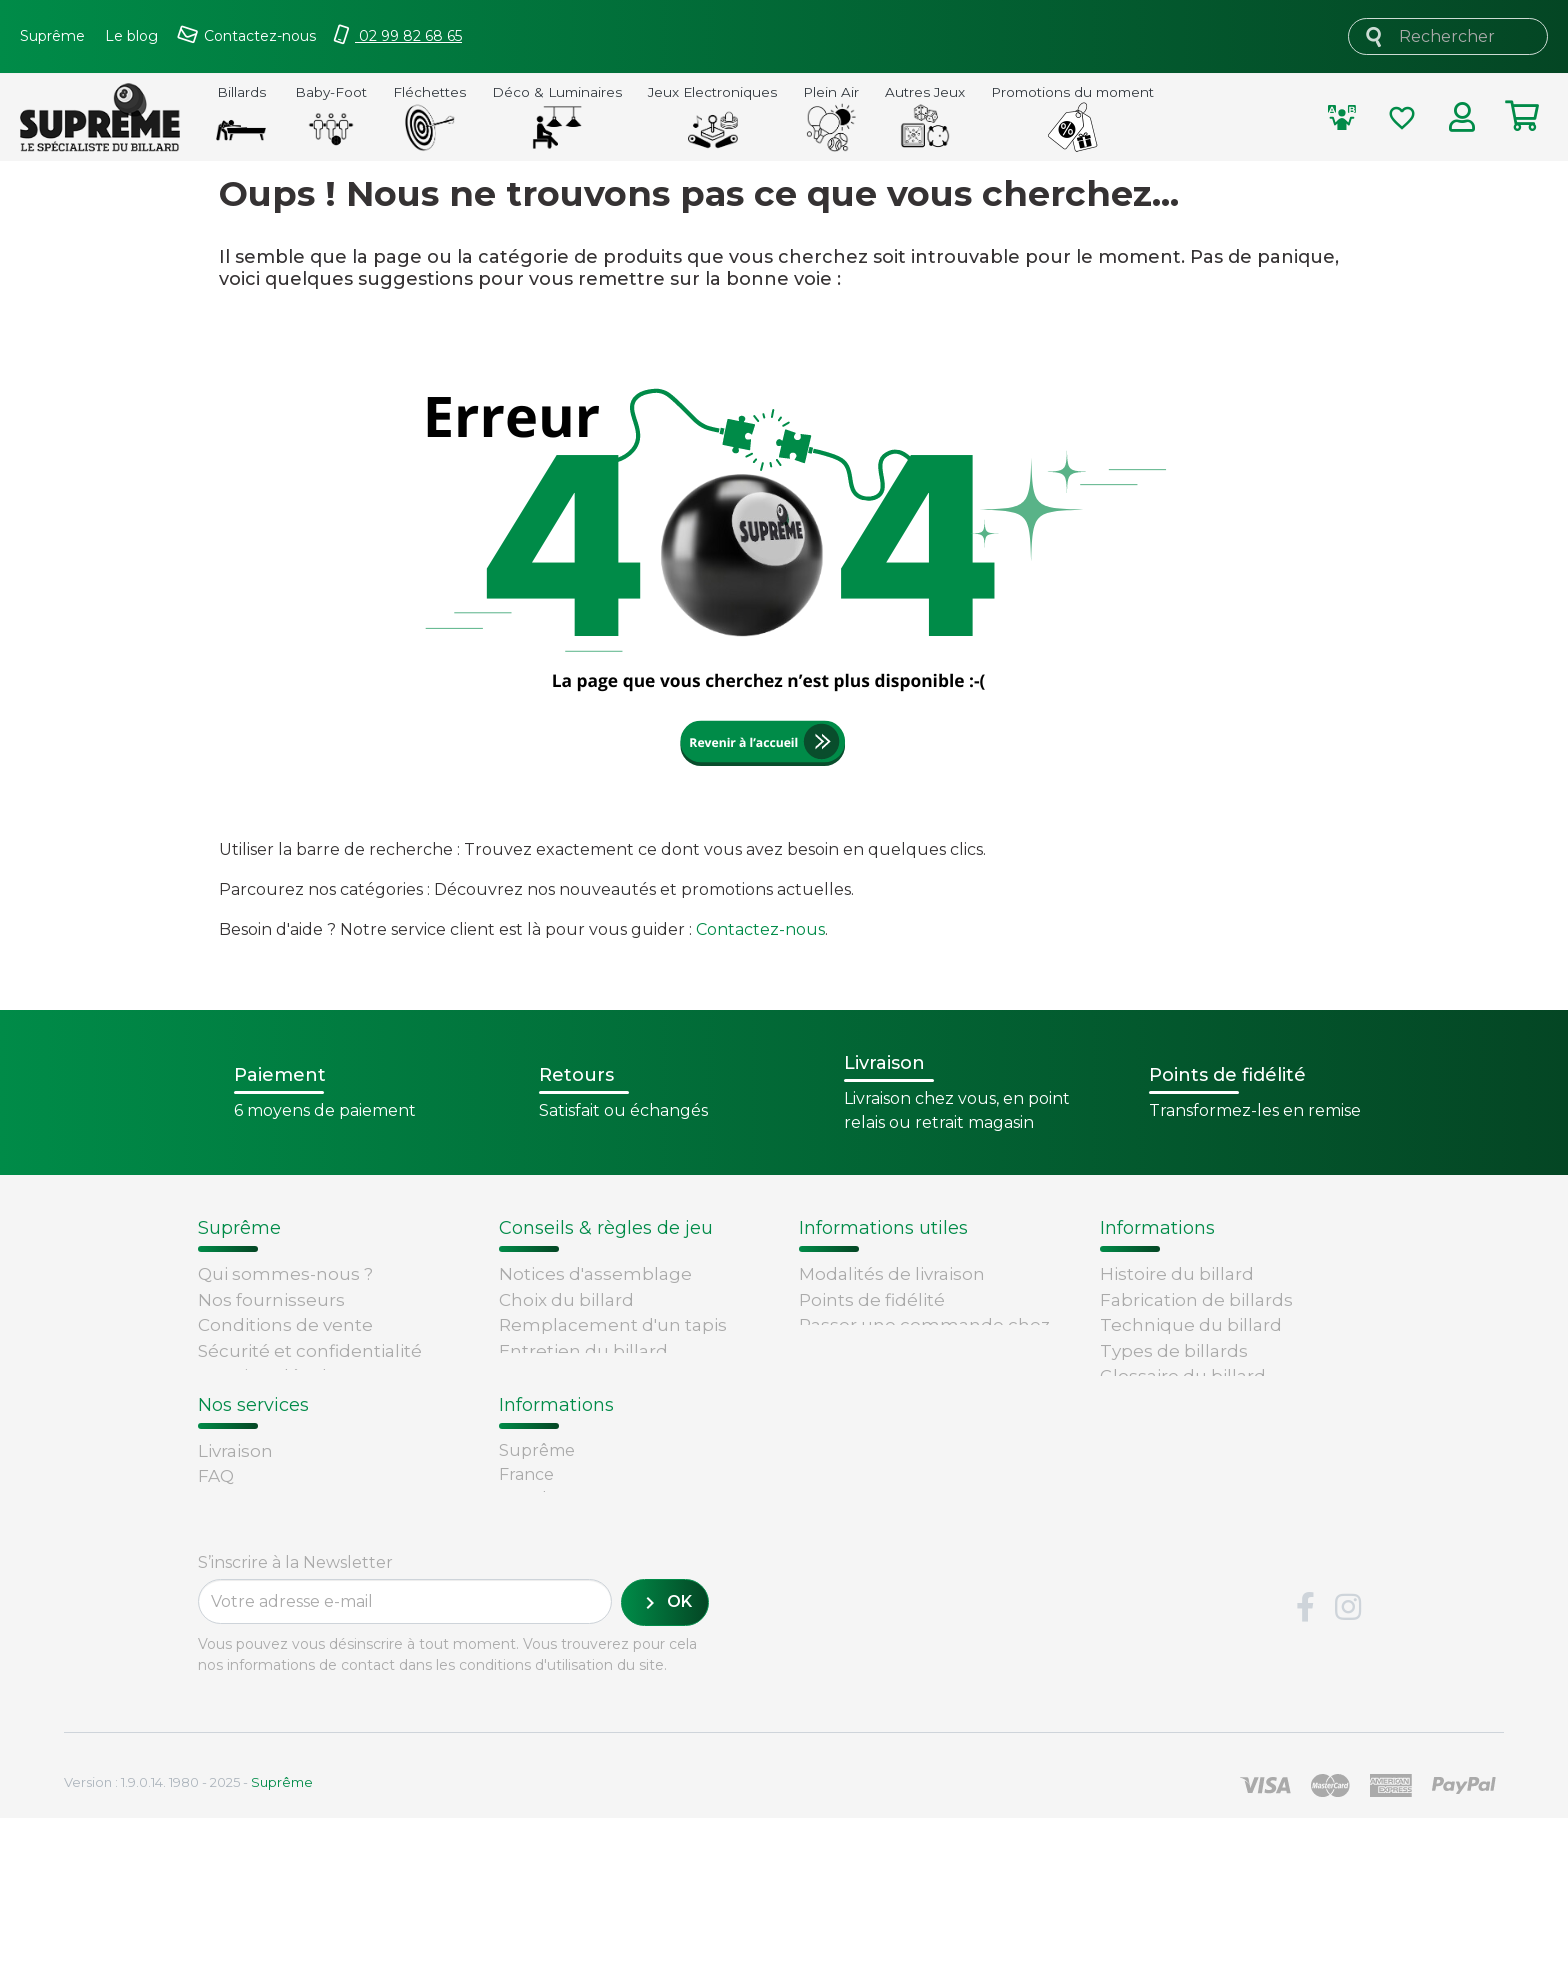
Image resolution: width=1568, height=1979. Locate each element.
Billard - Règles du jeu (593, 1376)
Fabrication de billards (1196, 1300)
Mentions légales (272, 1376)
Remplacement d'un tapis (613, 1325)
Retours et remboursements (324, 1567)
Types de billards (1174, 1351)
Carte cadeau (256, 1592)
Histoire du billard (1177, 1274)
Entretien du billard (583, 1351)
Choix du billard (566, 1300)
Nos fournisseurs (271, 1300)
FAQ (216, 1541)
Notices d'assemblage (595, 1274)
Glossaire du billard (1183, 1376)
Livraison (235, 1516)
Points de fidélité (872, 1300)
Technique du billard (1191, 1325)
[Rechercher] (1448, 36)
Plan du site (249, 1427)
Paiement (241, 1618)
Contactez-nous (760, 929)
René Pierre (249, 1643)
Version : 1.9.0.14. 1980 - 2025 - (188, 1943)
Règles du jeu (1159, 1402)
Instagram (1348, 1769)
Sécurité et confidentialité (310, 1351)
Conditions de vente (285, 1325)
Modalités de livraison (892, 1274)
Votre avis (1141, 1427)
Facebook (1305, 1769)
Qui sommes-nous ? (285, 1274)
